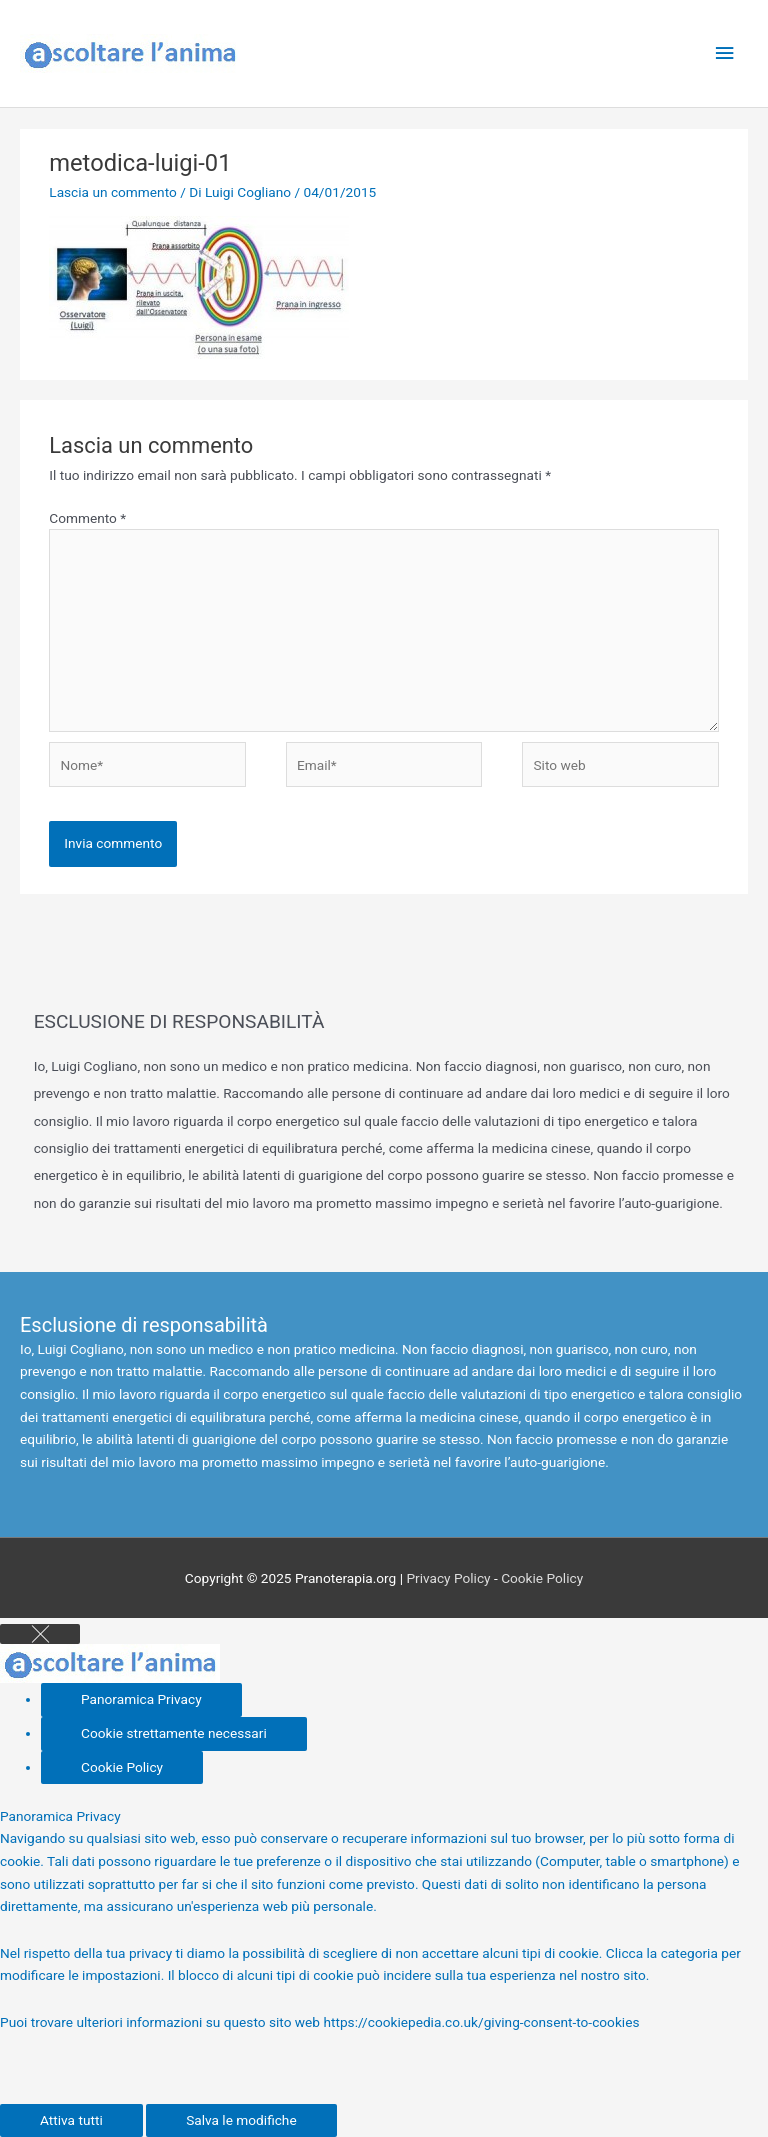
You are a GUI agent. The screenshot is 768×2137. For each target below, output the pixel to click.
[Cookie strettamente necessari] (174, 1734)
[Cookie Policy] (122, 1768)
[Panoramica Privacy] (141, 1700)
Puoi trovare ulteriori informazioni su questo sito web (161, 2022)
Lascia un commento (113, 192)
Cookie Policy (542, 1578)
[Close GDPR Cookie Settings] (40, 1634)
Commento (87, 518)
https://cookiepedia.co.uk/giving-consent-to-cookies (481, 2022)
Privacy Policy (448, 1578)
